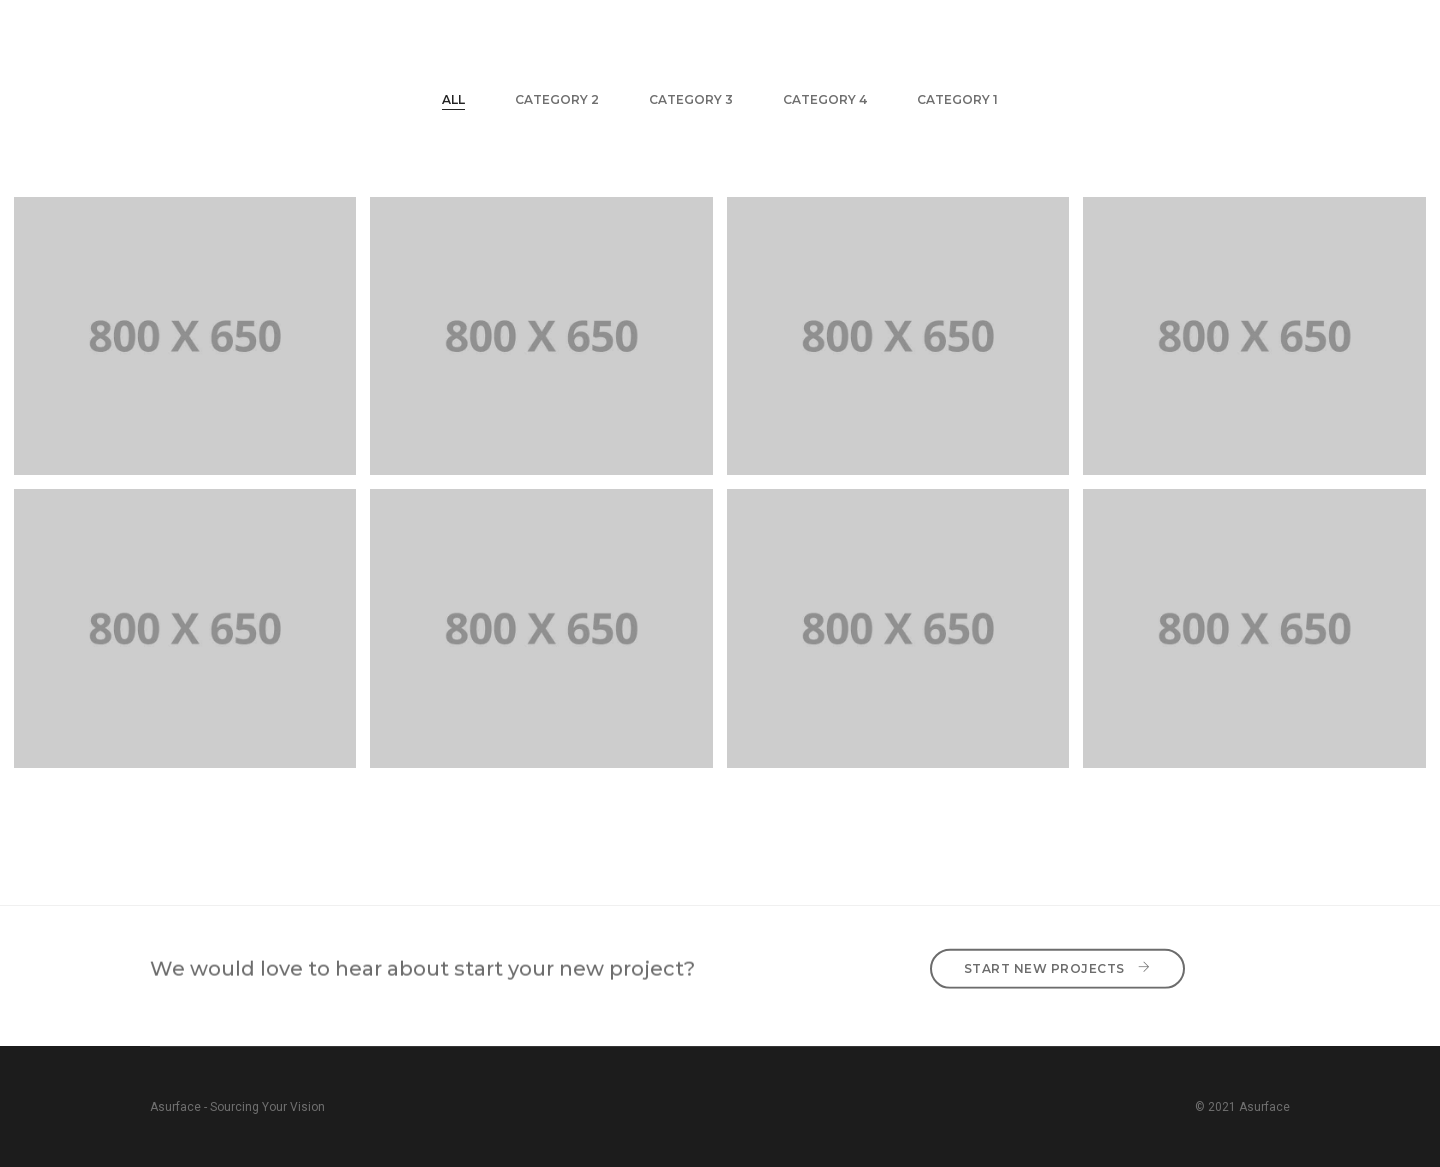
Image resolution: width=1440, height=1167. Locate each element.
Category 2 (557, 99)
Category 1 (957, 99)
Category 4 (825, 99)
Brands (980, 35)
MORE (1287, 35)
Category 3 (691, 99)
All (453, 99)
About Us (678, 35)
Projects (1084, 35)
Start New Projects (1057, 958)
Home (582, 35)
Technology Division (832, 35)
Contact (1193, 35)
